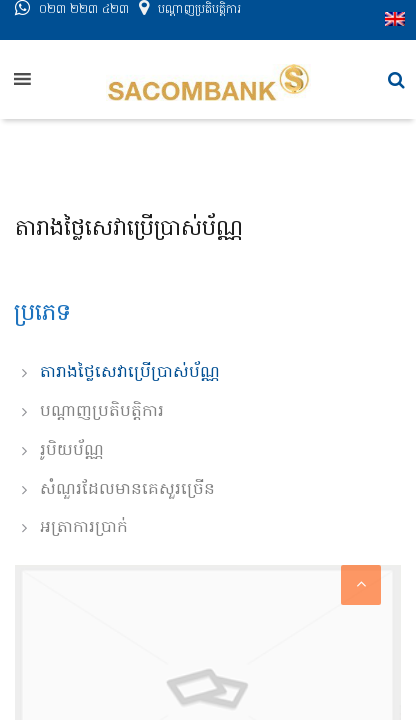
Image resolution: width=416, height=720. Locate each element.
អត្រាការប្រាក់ (84, 528)
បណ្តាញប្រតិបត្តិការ (102, 412)
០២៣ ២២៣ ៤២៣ (84, 23)
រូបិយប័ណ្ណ (72, 451)
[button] (396, 80)
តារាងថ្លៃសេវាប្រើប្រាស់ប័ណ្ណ (130, 373)
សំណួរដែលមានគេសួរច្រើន (127, 490)
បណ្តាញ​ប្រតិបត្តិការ (199, 23)
